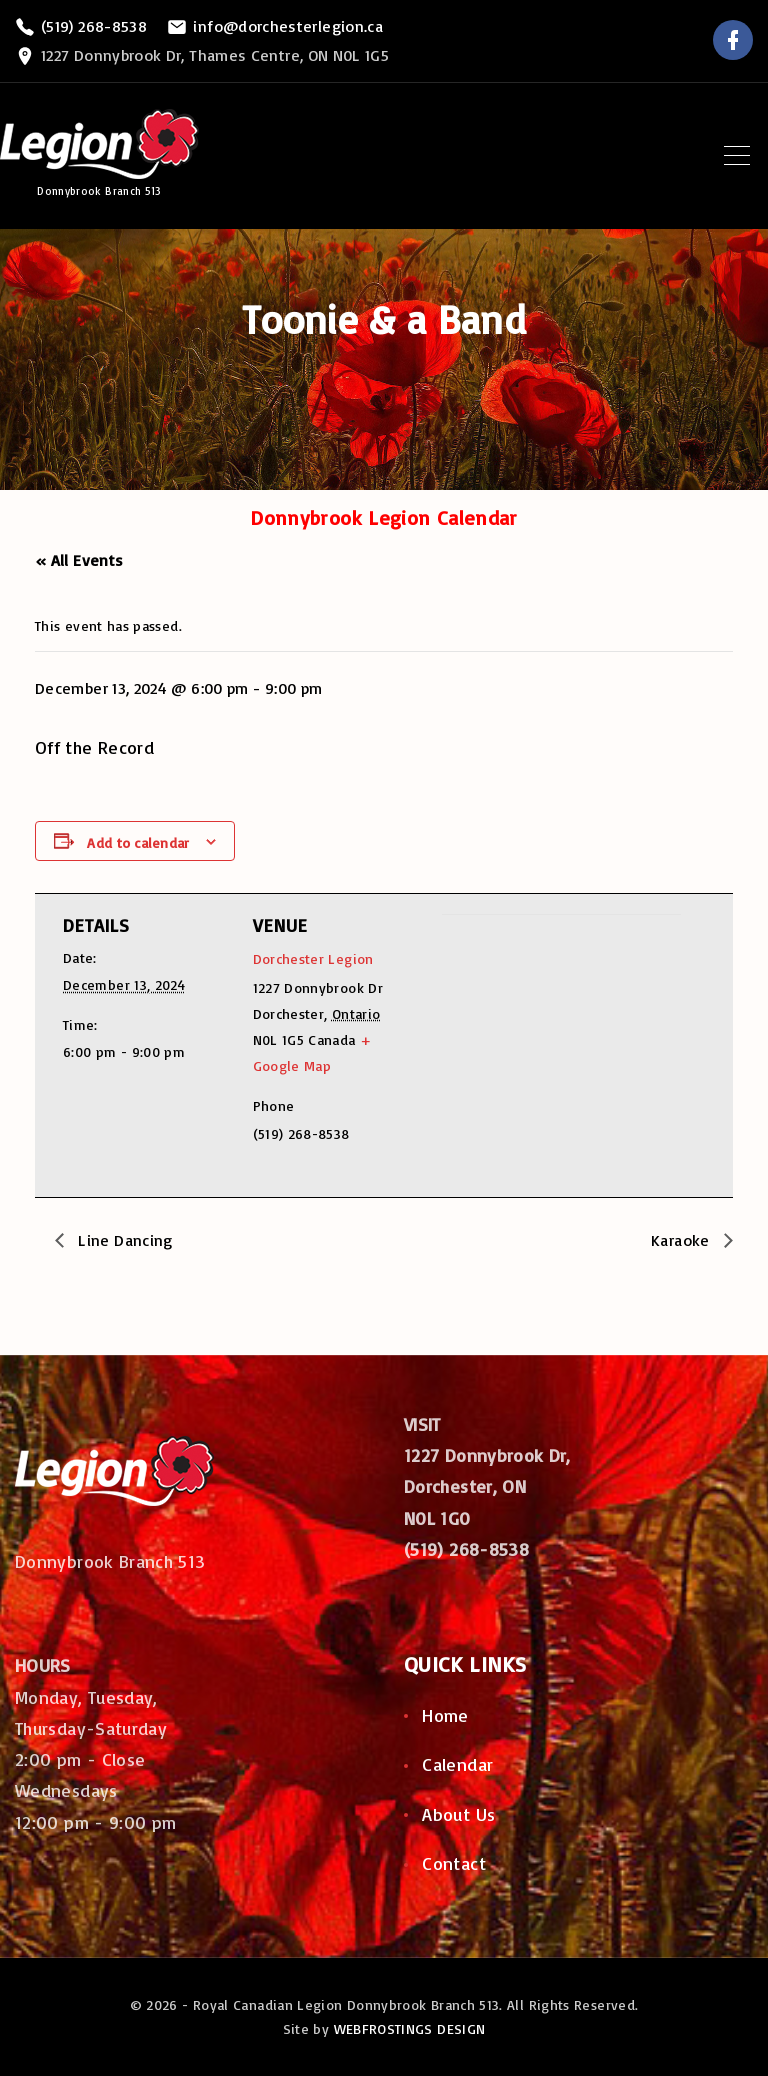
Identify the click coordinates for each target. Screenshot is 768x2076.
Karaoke (682, 1240)
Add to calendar (138, 842)
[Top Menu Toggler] (737, 155)
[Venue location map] (547, 1052)
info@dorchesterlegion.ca (288, 26)
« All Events (79, 560)
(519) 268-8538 (94, 26)
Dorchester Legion (313, 958)
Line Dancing (123, 1240)
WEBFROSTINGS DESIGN (410, 2028)
